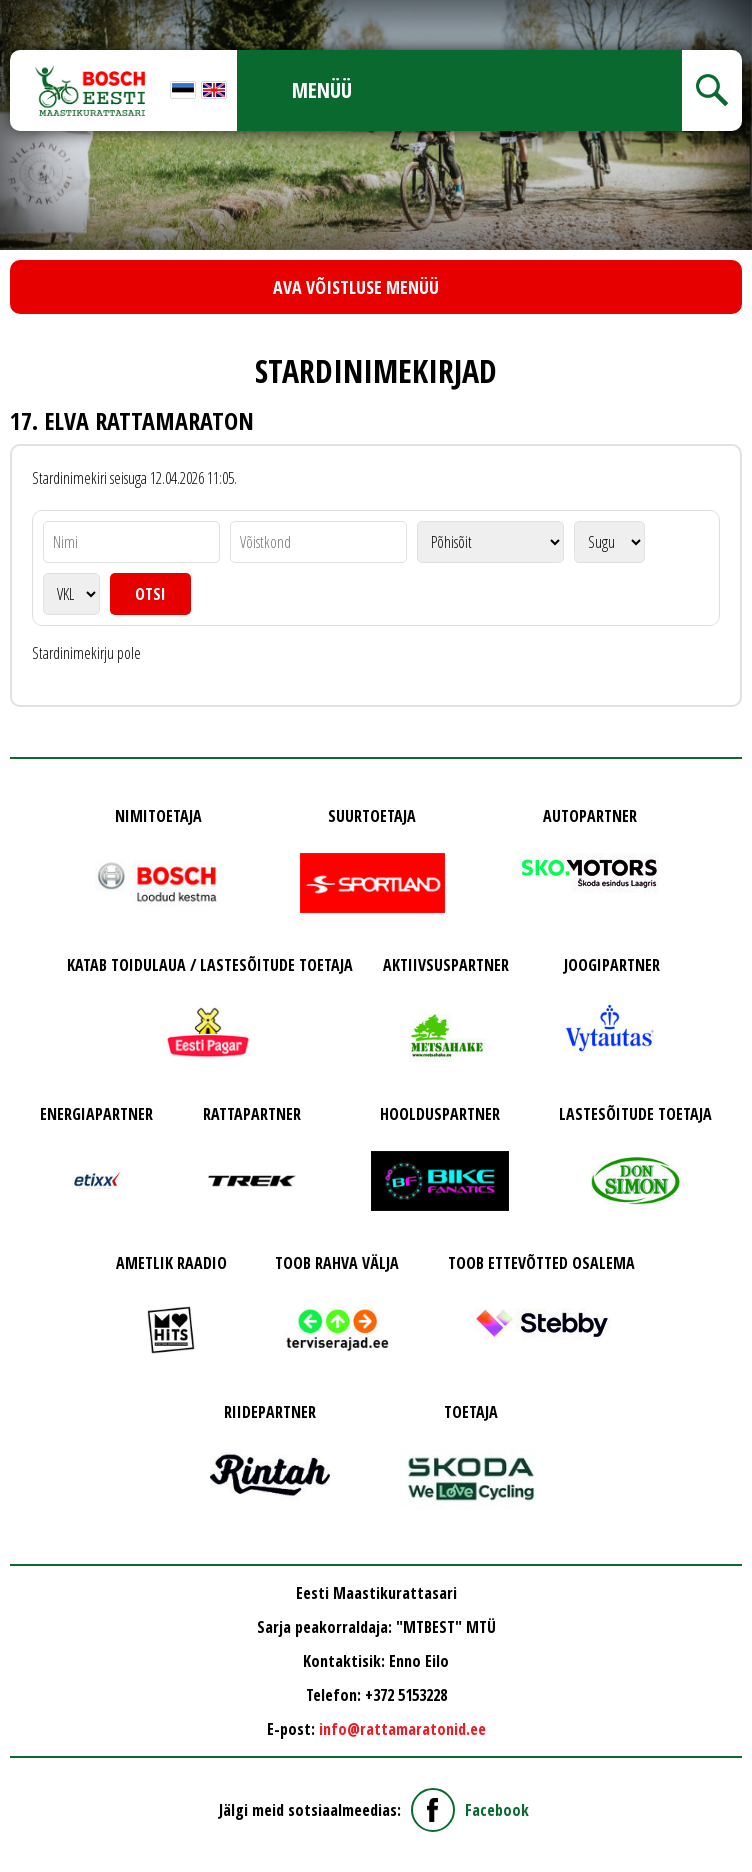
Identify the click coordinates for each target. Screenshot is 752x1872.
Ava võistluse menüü (356, 287)
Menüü (322, 90)
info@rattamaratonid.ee (402, 1729)
